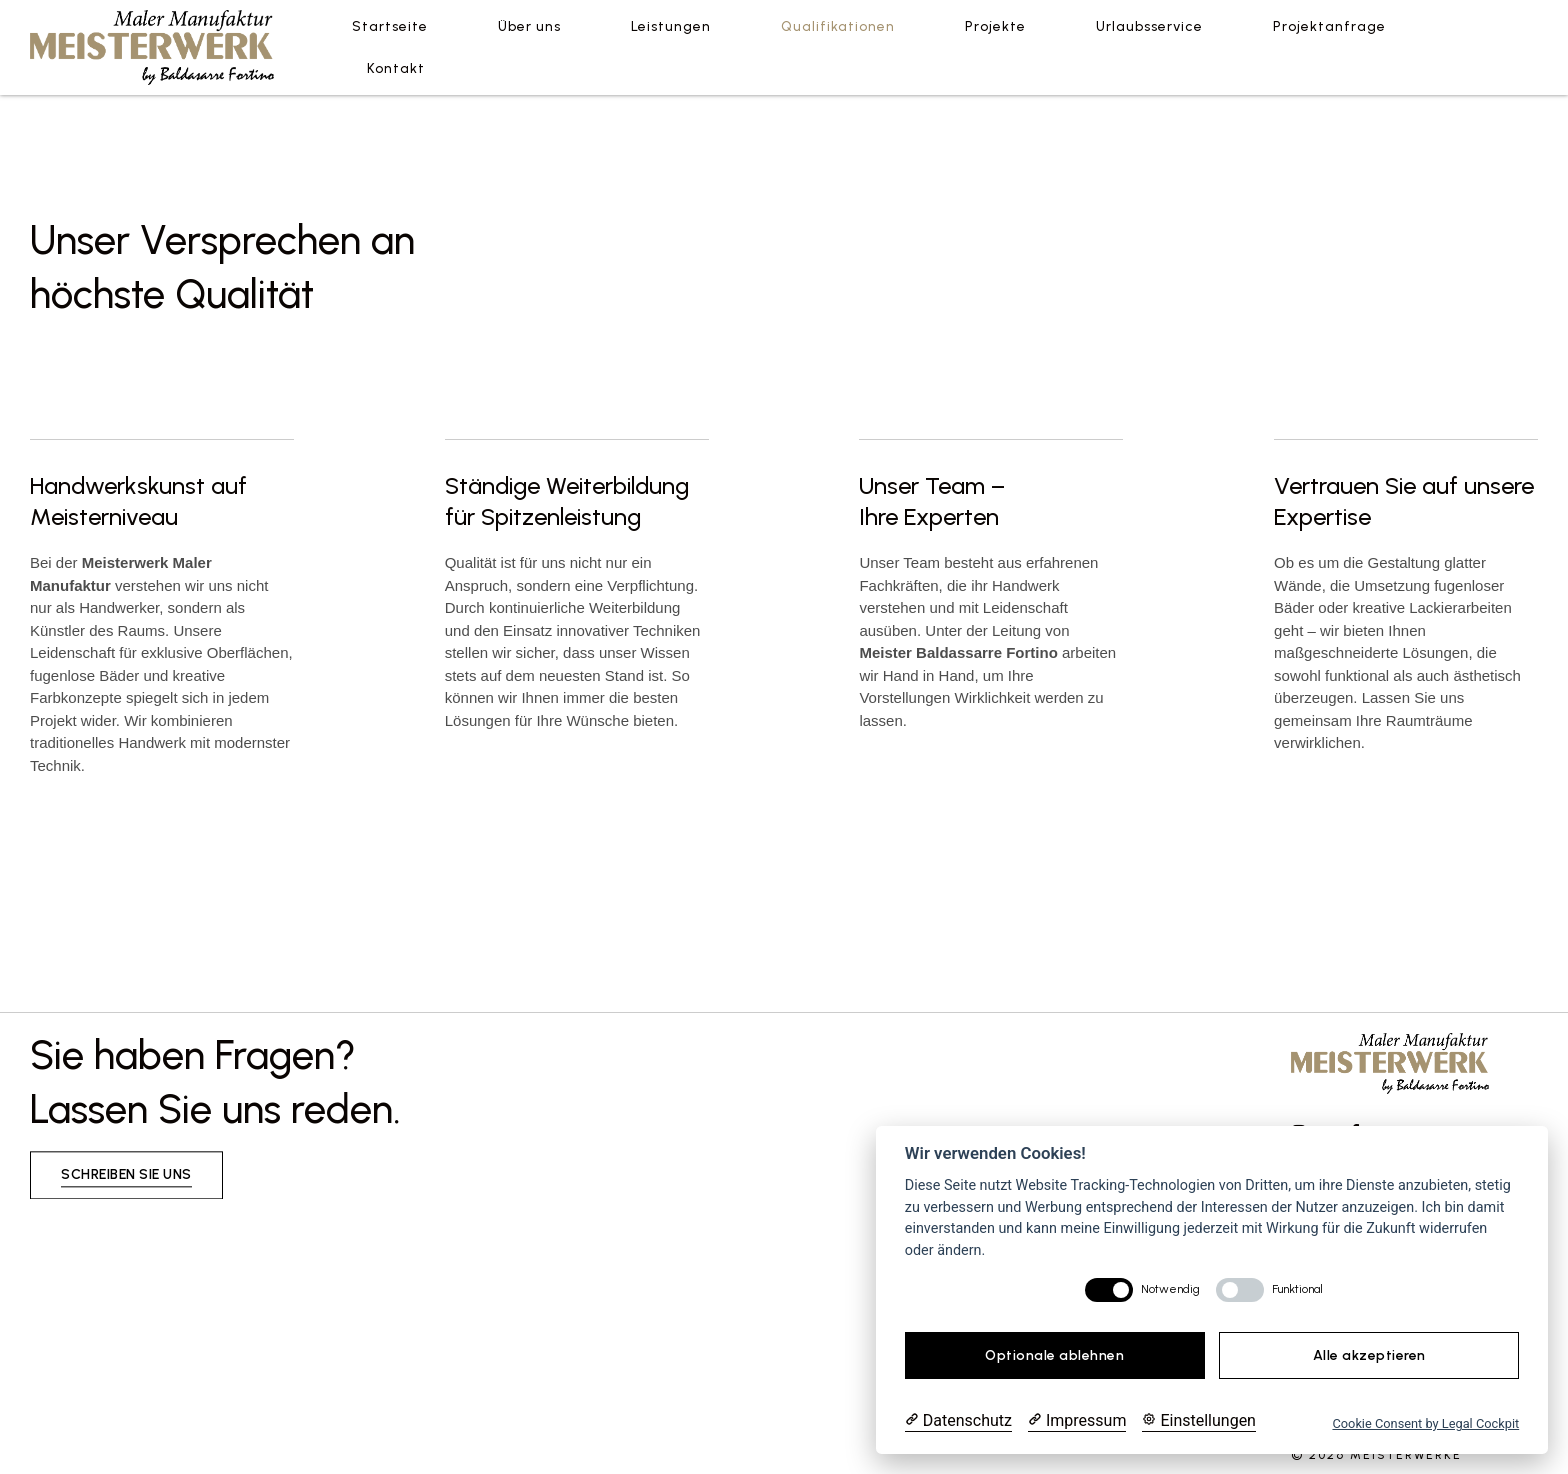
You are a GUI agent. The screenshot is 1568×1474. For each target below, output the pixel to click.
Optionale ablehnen (1054, 1355)
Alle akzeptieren (1369, 1355)
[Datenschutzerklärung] (958, 1421)
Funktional (1297, 1289)
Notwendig (1170, 1289)
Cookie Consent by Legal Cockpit (1425, 1423)
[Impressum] (1077, 1421)
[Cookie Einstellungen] (1199, 1421)
